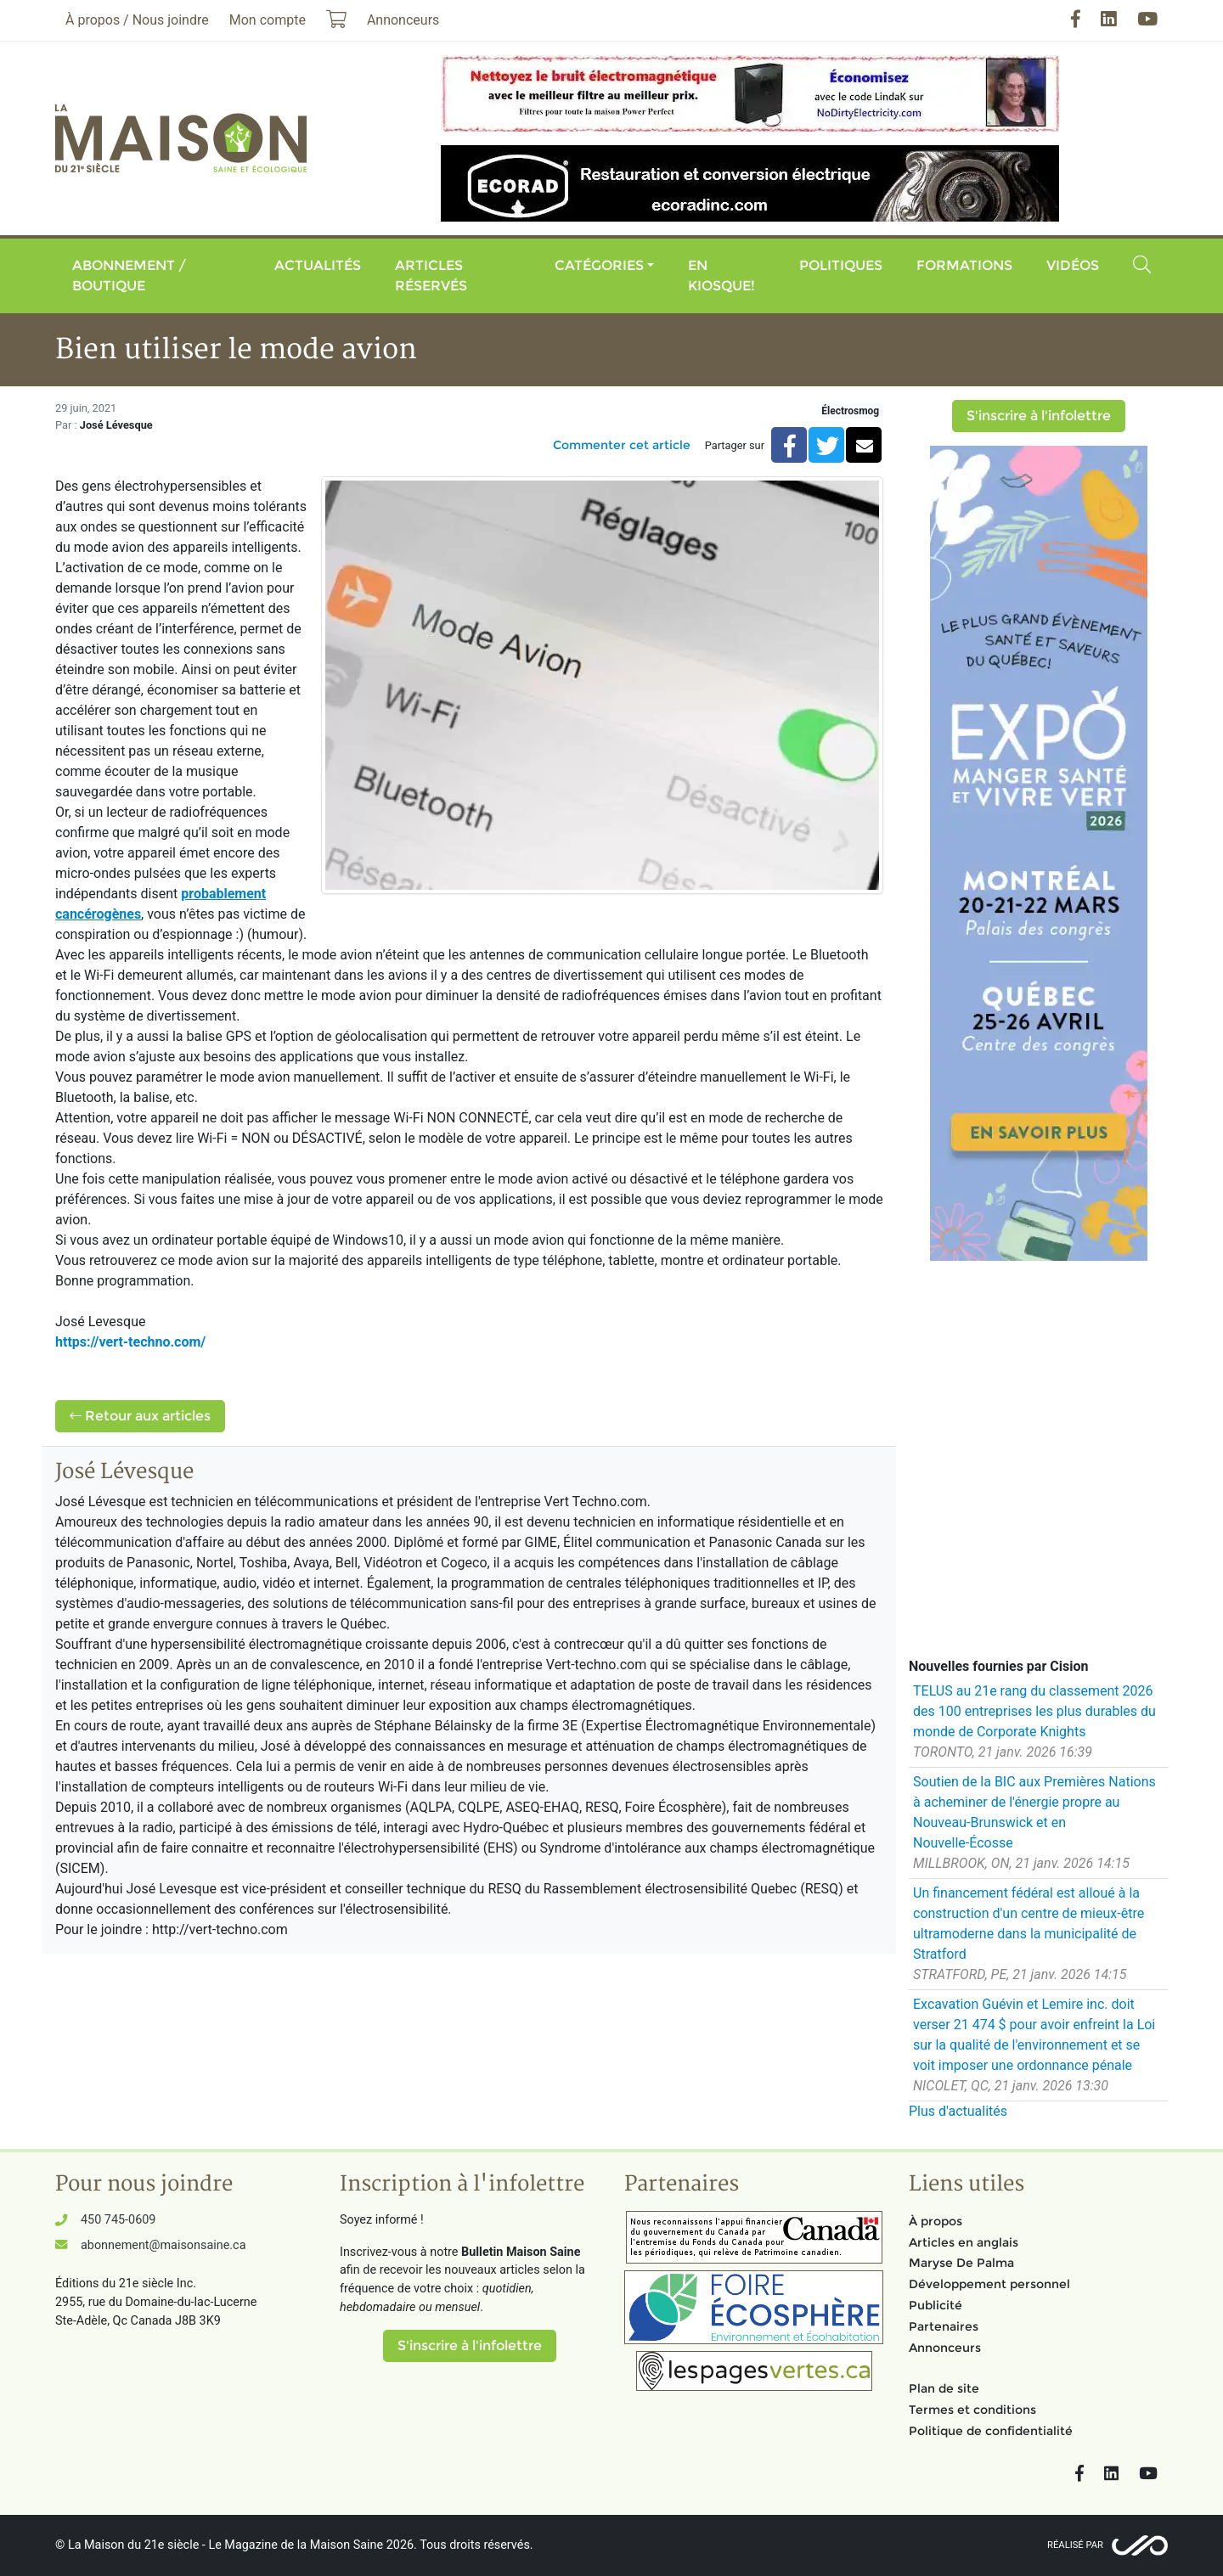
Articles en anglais (963, 2242)
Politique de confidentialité (991, 2430)
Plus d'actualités (958, 2111)
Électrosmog (850, 411)
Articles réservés (431, 275)
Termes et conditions (972, 2409)
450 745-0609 (118, 2220)
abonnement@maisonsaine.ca (163, 2245)
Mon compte (267, 20)
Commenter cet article (621, 445)
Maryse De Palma (961, 2262)
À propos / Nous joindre (137, 20)
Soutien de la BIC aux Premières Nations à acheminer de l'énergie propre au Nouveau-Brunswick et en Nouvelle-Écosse (1034, 1812)
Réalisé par (1075, 2545)
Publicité (935, 2305)
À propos (935, 2221)
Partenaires (943, 2326)
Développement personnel (989, 2284)
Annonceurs (945, 2347)
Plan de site (944, 2388)
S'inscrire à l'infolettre (1039, 416)
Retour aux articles (140, 1416)
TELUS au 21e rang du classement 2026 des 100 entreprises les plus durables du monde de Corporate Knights (1034, 1711)
